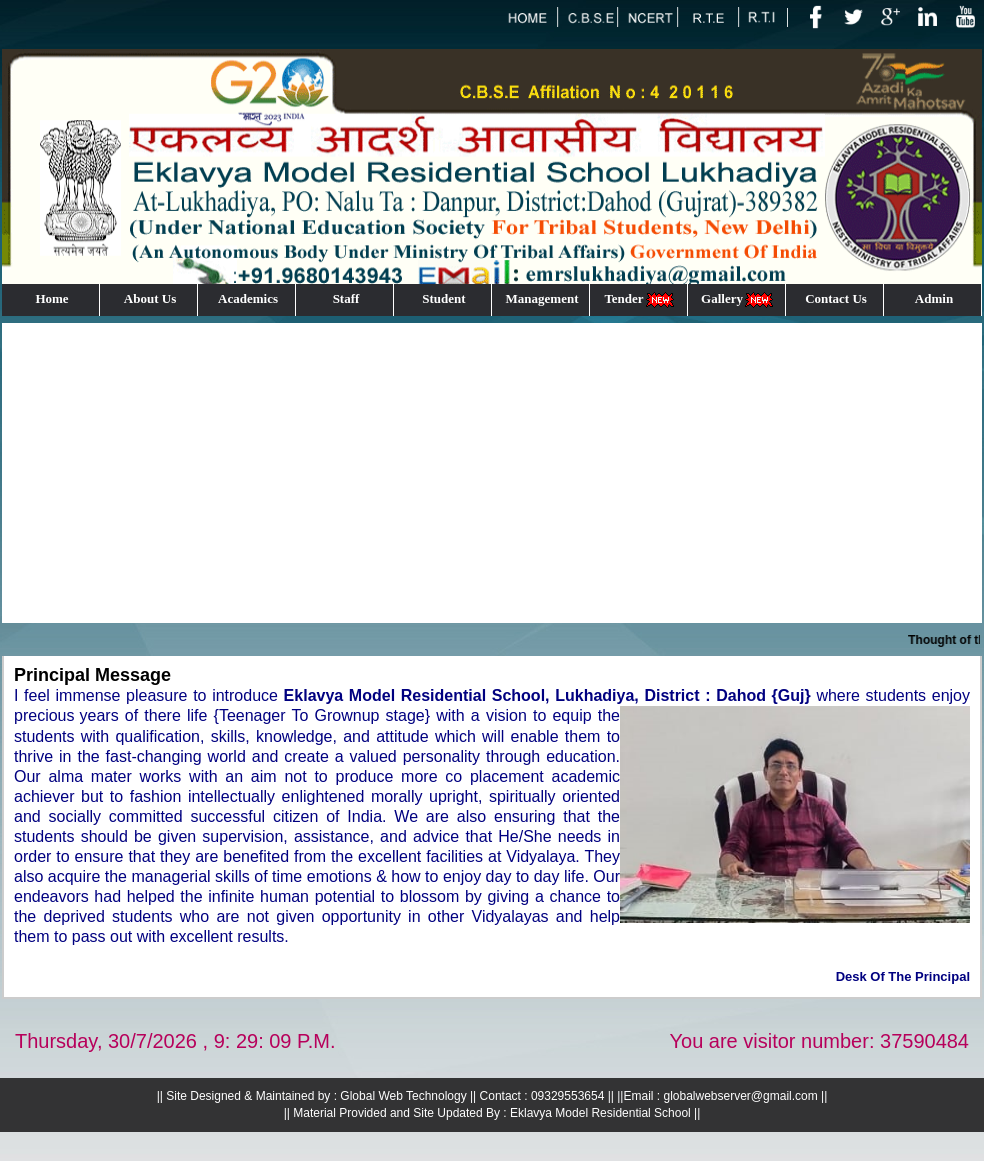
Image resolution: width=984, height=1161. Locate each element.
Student (443, 298)
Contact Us (836, 298)
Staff (346, 298)
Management (542, 298)
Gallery (738, 299)
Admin (934, 298)
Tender (639, 299)
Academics (248, 298)
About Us (150, 298)
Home (51, 298)
